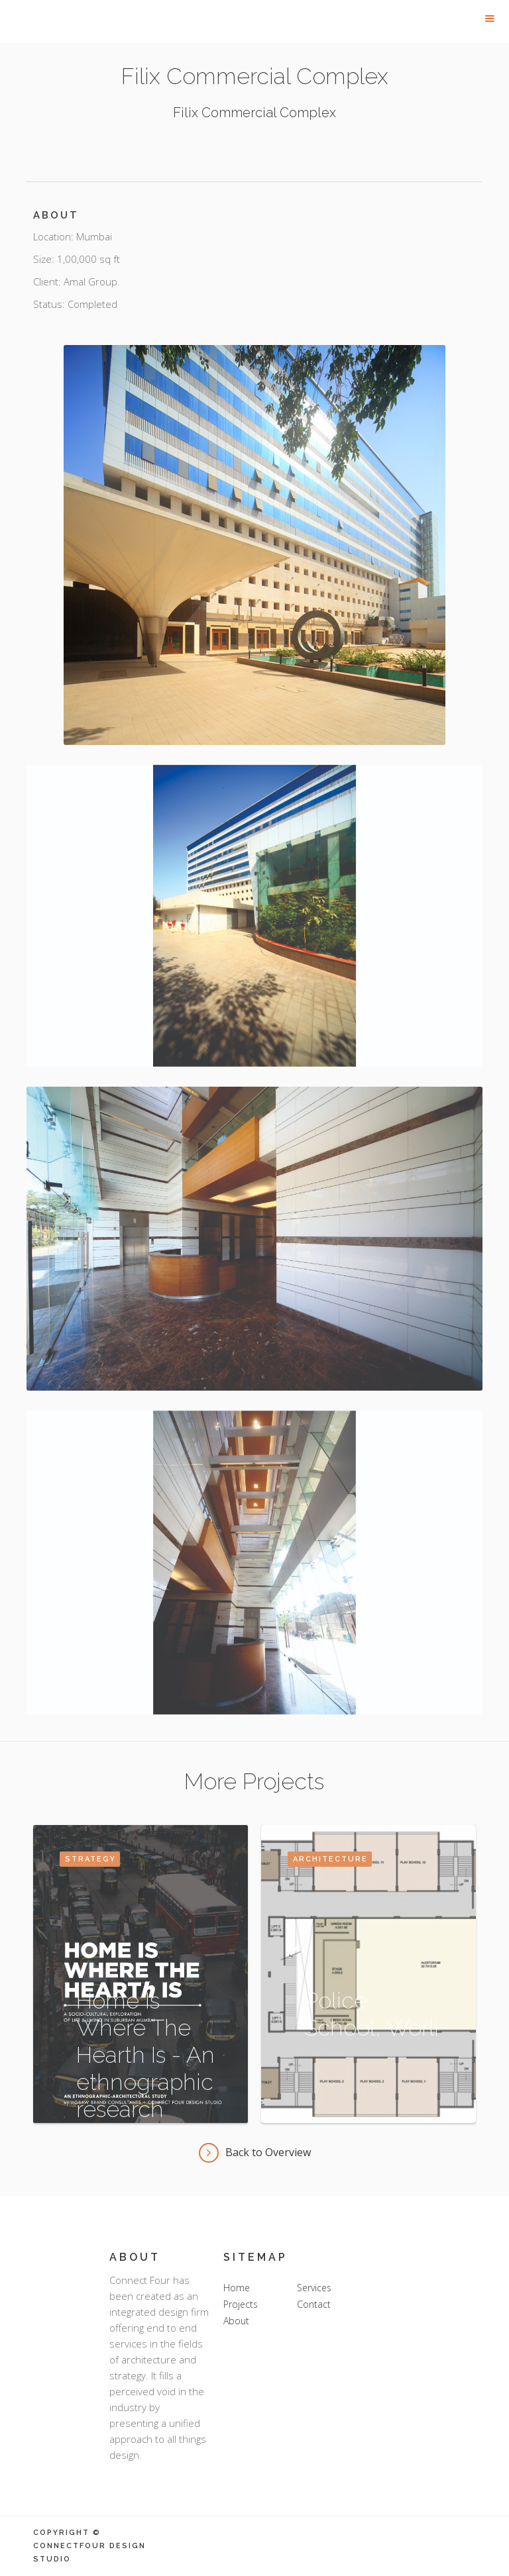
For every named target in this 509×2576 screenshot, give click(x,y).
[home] (99, 8)
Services (314, 2287)
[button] (490, 18)
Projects (240, 2304)
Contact (314, 2304)
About (236, 2320)
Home (236, 2287)
